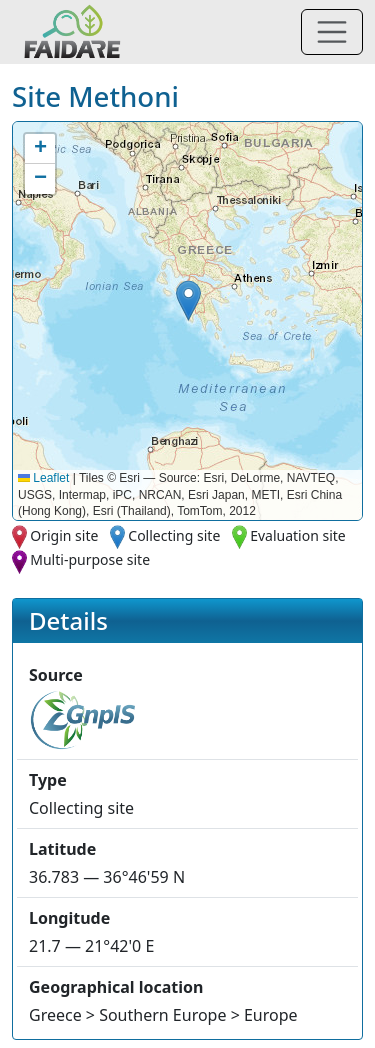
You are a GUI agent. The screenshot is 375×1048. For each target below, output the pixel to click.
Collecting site (174, 535)
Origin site (64, 535)
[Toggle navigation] (332, 32)
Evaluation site (298, 535)
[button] (188, 300)
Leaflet (43, 478)
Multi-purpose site (90, 559)
